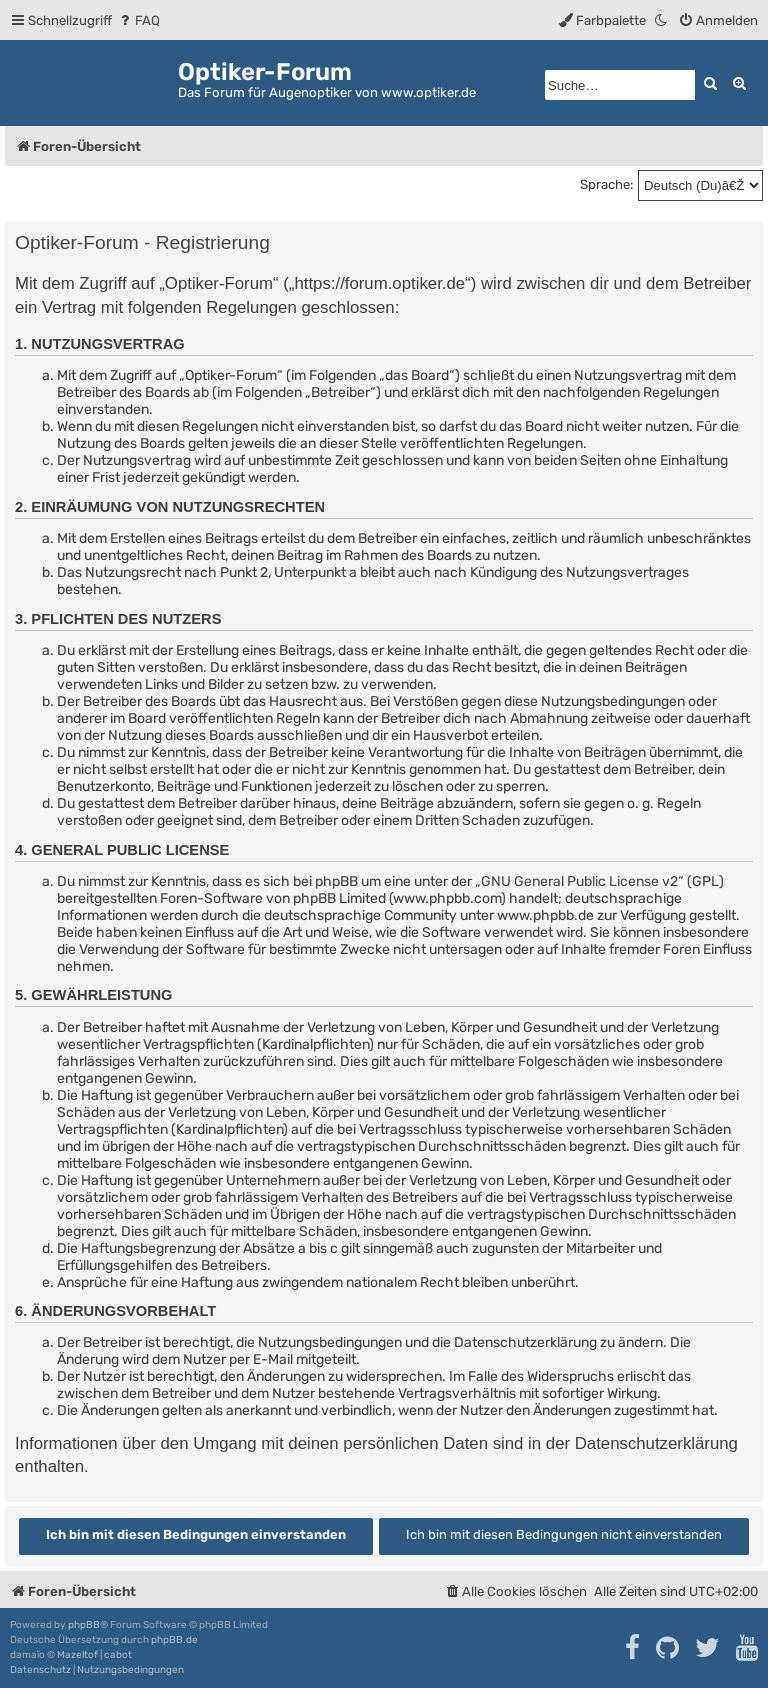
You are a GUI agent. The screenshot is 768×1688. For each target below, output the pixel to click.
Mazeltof (77, 1655)
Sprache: (606, 184)
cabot (118, 1655)
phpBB (84, 1625)
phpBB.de (174, 1640)
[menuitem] (138, 20)
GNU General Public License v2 (579, 881)
